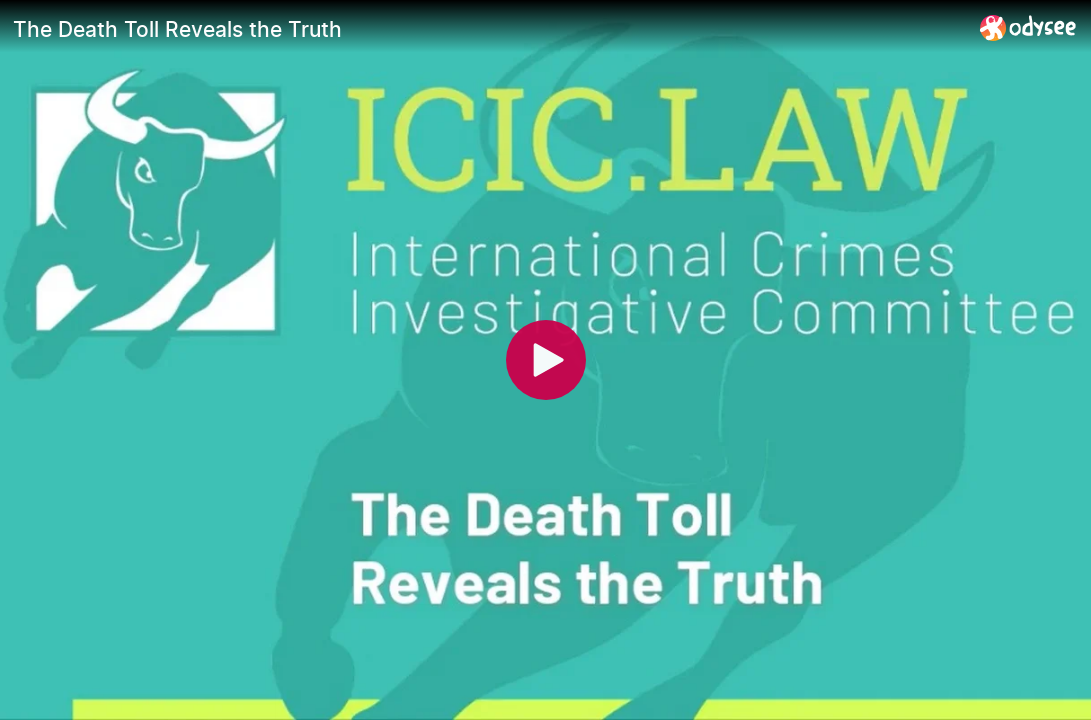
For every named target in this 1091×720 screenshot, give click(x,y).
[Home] (1028, 27)
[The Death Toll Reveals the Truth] (488, 29)
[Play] (546, 360)
